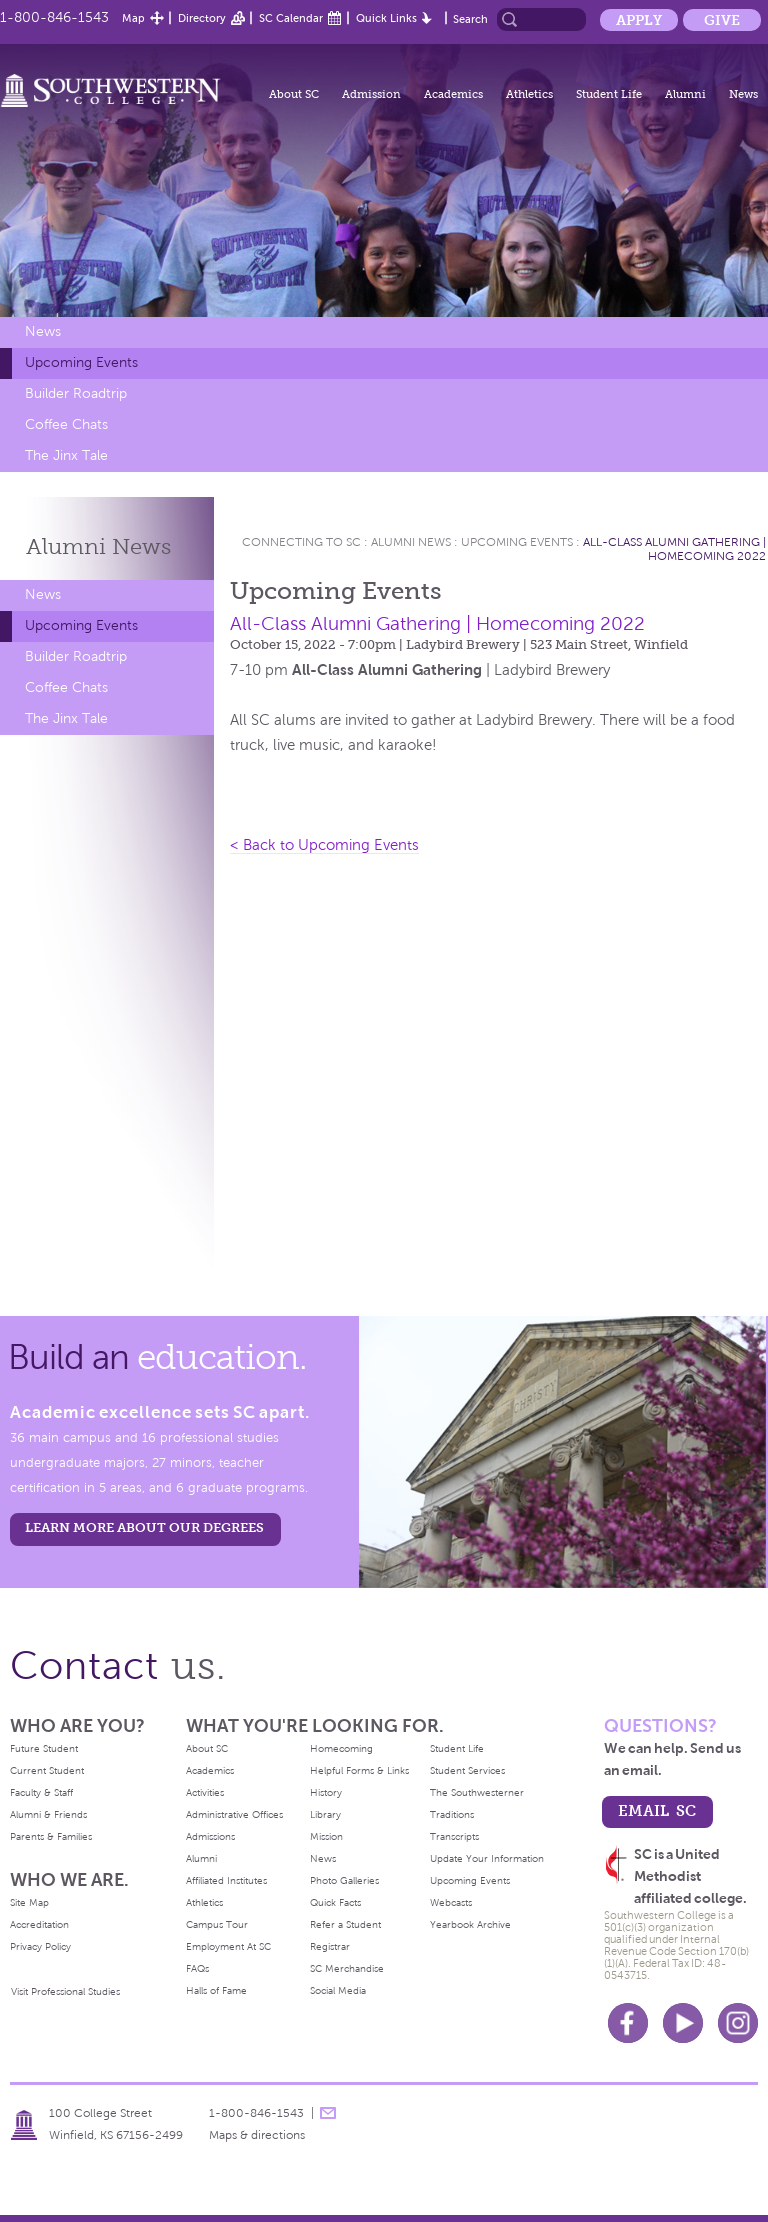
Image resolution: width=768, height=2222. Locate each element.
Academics (453, 94)
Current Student (47, 1770)
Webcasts (451, 1902)
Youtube (683, 2023)
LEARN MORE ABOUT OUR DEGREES (144, 1527)
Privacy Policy (40, 1946)
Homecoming (341, 1748)
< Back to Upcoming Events (324, 845)
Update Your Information (487, 1858)
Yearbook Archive (470, 1924)
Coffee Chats (66, 424)
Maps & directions (257, 2135)
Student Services (467, 1770)
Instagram (738, 2023)
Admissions (210, 1836)
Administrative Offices (234, 1814)
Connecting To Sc (301, 542)
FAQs (197, 1968)
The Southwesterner (477, 1792)
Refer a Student (345, 1924)
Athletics (529, 94)
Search (470, 19)
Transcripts (454, 1836)
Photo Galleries (344, 1880)
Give (722, 20)
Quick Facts (335, 1902)
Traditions (452, 1814)
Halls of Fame (216, 1990)
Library (325, 1814)
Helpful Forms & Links (359, 1770)
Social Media (338, 1990)
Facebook (628, 2023)
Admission (371, 94)
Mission (326, 1836)
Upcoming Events (81, 362)
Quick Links (386, 18)
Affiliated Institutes (226, 1880)
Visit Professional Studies (65, 1991)
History (326, 1792)
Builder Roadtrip (76, 393)
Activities (205, 1792)
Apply (639, 20)
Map (133, 18)
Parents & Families (51, 1836)
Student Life (609, 94)
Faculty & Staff (41, 1792)
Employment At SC (228, 1946)
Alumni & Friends (48, 1814)
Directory (202, 18)
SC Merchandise (347, 1968)
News (743, 94)
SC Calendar (291, 18)
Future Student (44, 1748)
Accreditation (39, 1924)
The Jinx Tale (66, 455)
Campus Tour (217, 1924)
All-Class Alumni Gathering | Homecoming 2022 (674, 549)
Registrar (330, 1946)
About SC (294, 94)
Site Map (29, 1902)
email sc (657, 1810)
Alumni (685, 94)
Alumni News (411, 542)
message (328, 2113)
